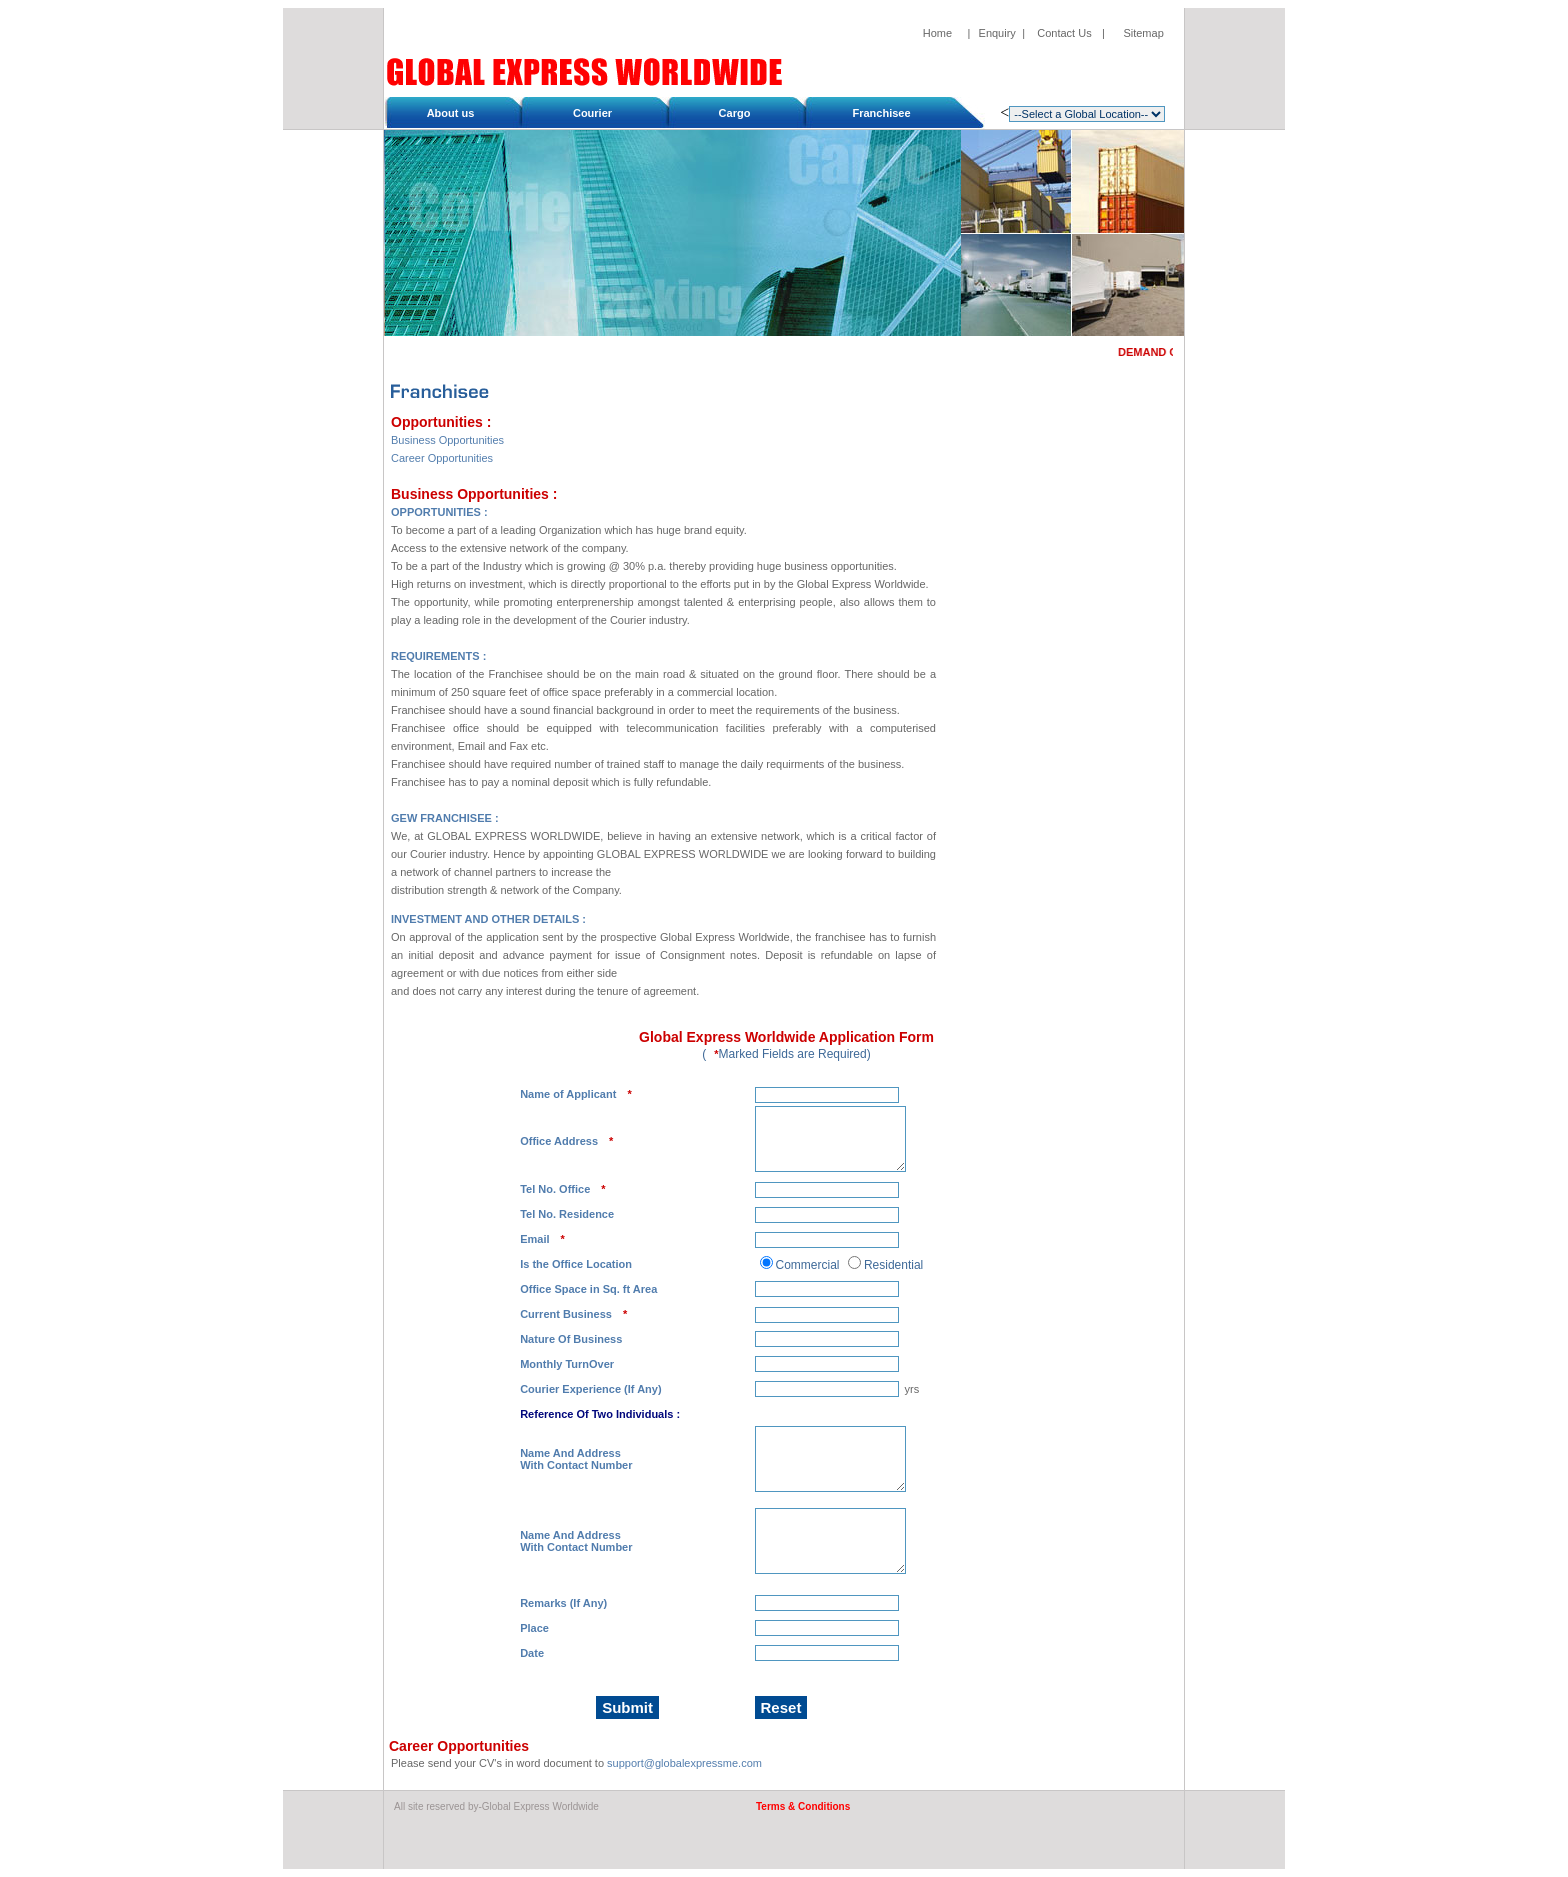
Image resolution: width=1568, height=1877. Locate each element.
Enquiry (997, 33)
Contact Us (1064, 33)
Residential (893, 1265)
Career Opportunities (442, 458)
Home (937, 33)
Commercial (808, 1265)
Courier (592, 113)
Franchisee (882, 113)
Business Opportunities (447, 440)
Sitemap (1143, 33)
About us (451, 113)
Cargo (735, 113)
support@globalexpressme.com (684, 1763)
